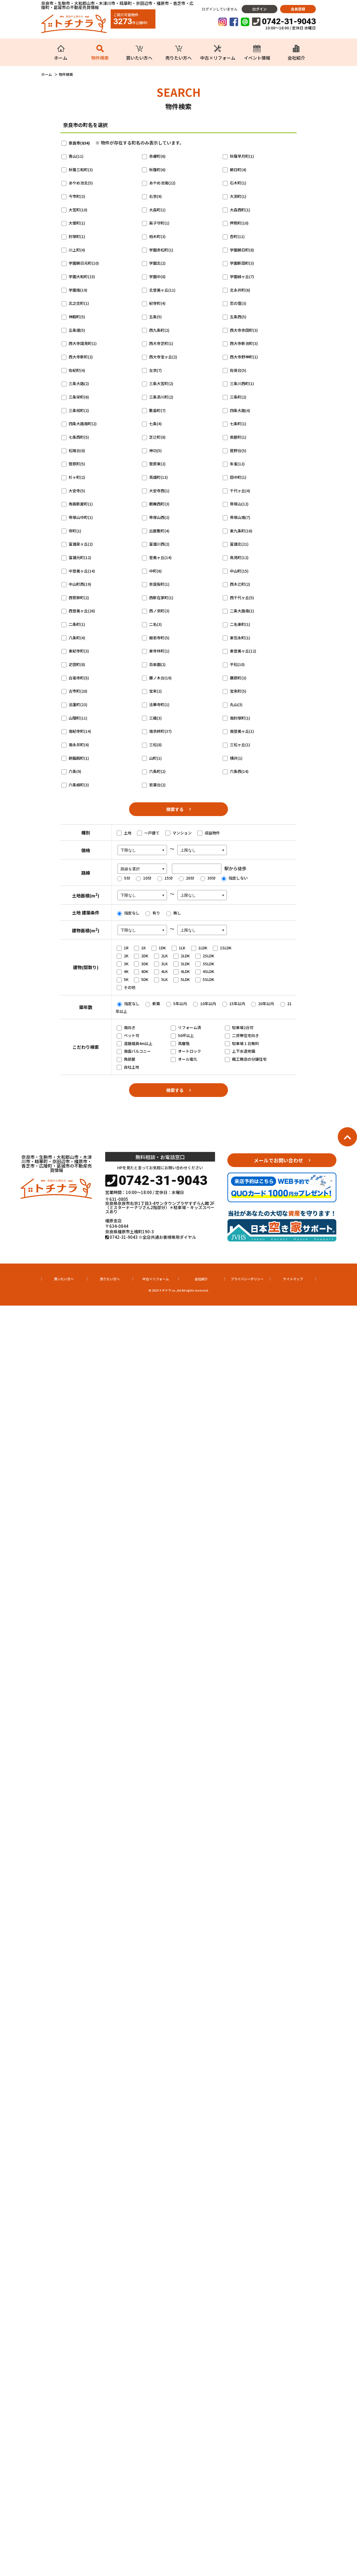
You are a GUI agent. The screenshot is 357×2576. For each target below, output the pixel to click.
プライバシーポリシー (247, 1278)
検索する (175, 809)
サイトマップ (293, 1278)
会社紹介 (201, 1278)
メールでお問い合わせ (278, 1160)
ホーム (46, 74)
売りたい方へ (110, 1278)
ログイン (259, 9)
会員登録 (298, 9)
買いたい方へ (64, 1278)
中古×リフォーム (156, 1278)
